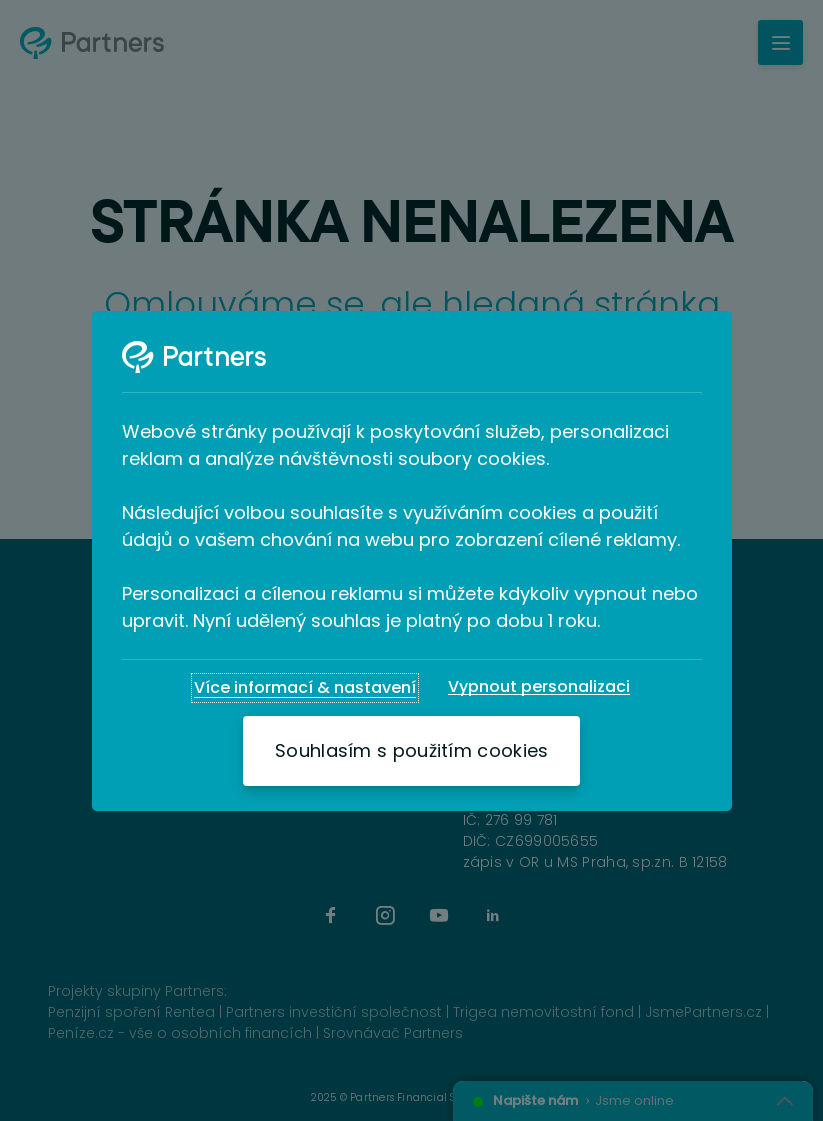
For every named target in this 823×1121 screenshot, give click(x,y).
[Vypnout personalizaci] (539, 687)
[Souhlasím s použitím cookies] (411, 751)
